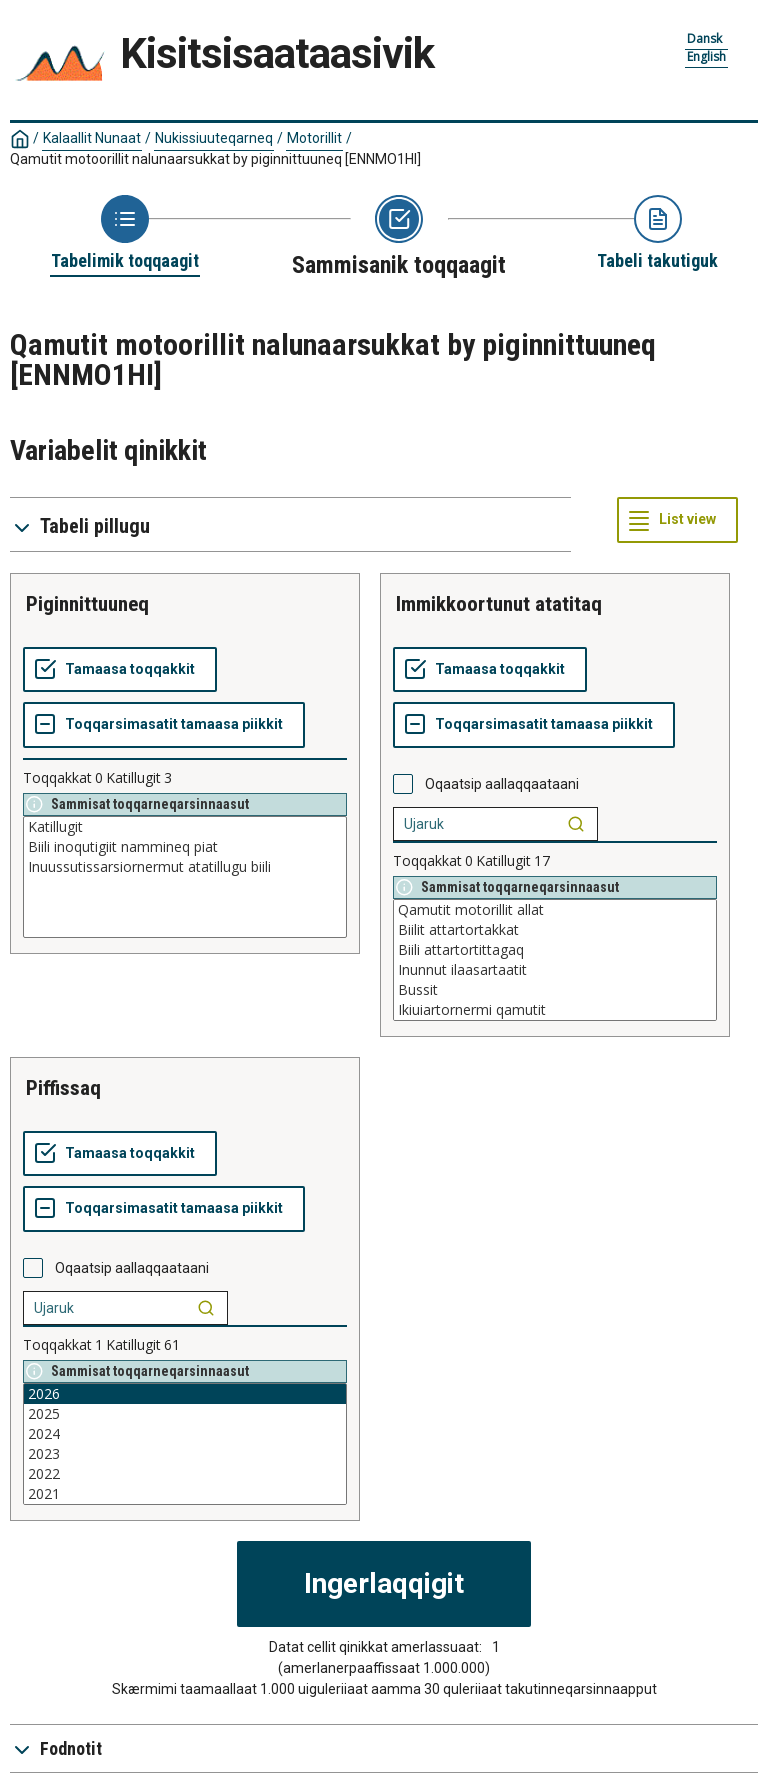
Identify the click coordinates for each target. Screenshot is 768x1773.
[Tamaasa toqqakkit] (120, 670)
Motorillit (314, 138)
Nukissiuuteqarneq (214, 138)
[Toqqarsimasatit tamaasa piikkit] (164, 725)
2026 (185, 1394)
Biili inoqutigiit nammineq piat (185, 847)
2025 (185, 1414)
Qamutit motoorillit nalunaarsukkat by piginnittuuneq (215, 159)
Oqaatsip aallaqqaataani (502, 784)
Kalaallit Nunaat (92, 138)
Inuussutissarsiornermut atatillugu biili (185, 867)
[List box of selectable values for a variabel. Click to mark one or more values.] (185, 877)
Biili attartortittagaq (555, 950)
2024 (185, 1434)
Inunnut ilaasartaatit (555, 970)
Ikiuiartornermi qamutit (555, 1010)
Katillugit (185, 827)
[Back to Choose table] (125, 234)
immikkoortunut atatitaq (499, 604)
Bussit (555, 990)
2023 (185, 1454)
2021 (185, 1494)
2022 (185, 1474)
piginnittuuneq (87, 604)
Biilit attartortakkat (555, 930)
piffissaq (63, 1088)
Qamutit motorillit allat (555, 910)
